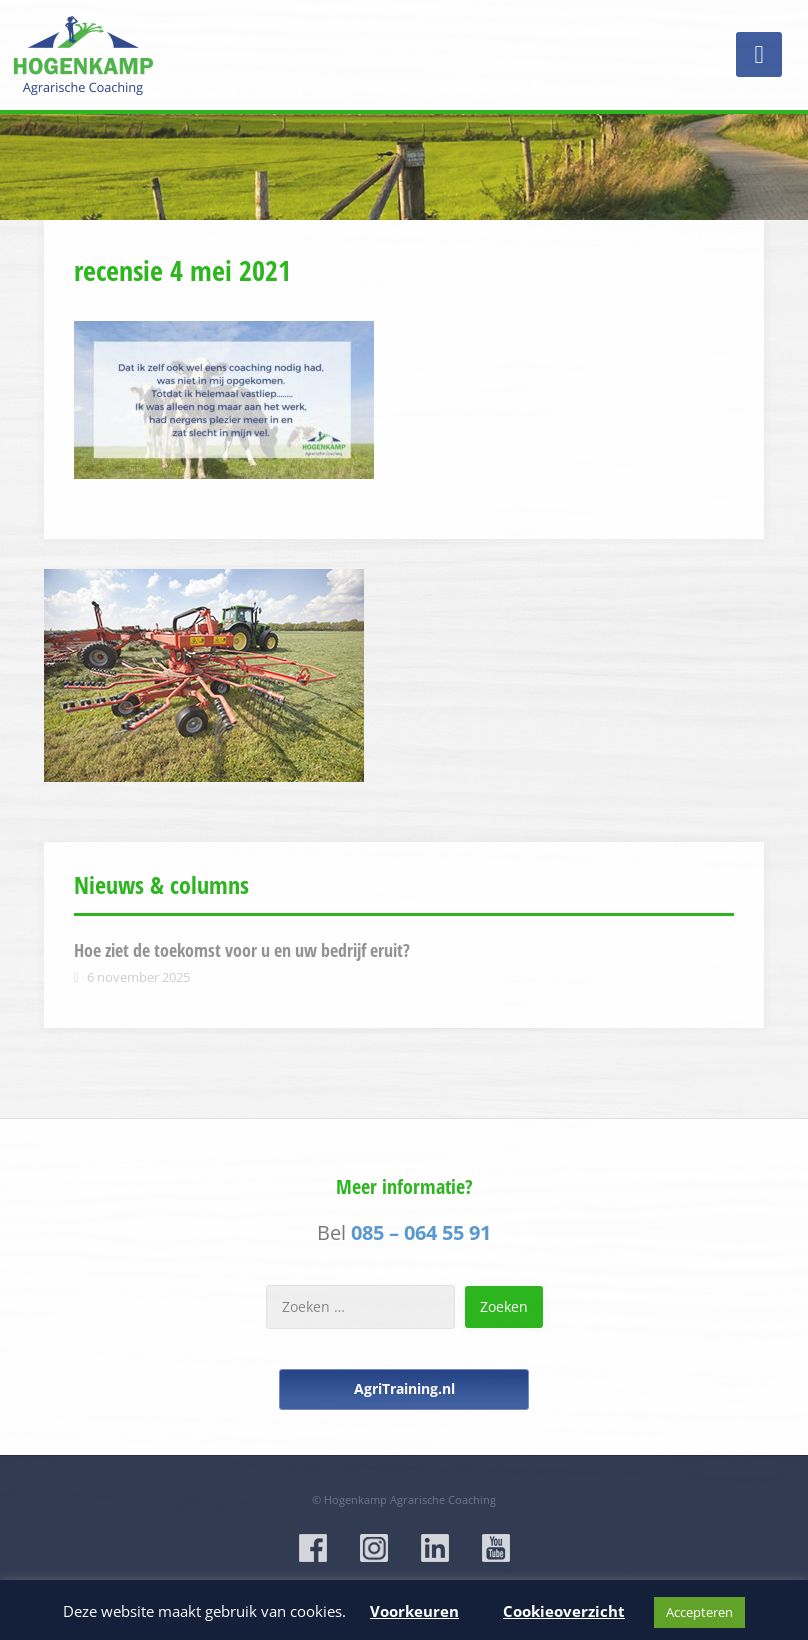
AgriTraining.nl (404, 1388)
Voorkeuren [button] (414, 1611)
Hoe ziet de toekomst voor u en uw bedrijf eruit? (242, 950)
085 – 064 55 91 (421, 1232)
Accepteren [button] (699, 1612)
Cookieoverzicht (564, 1611)
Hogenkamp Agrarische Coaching (410, 1499)
